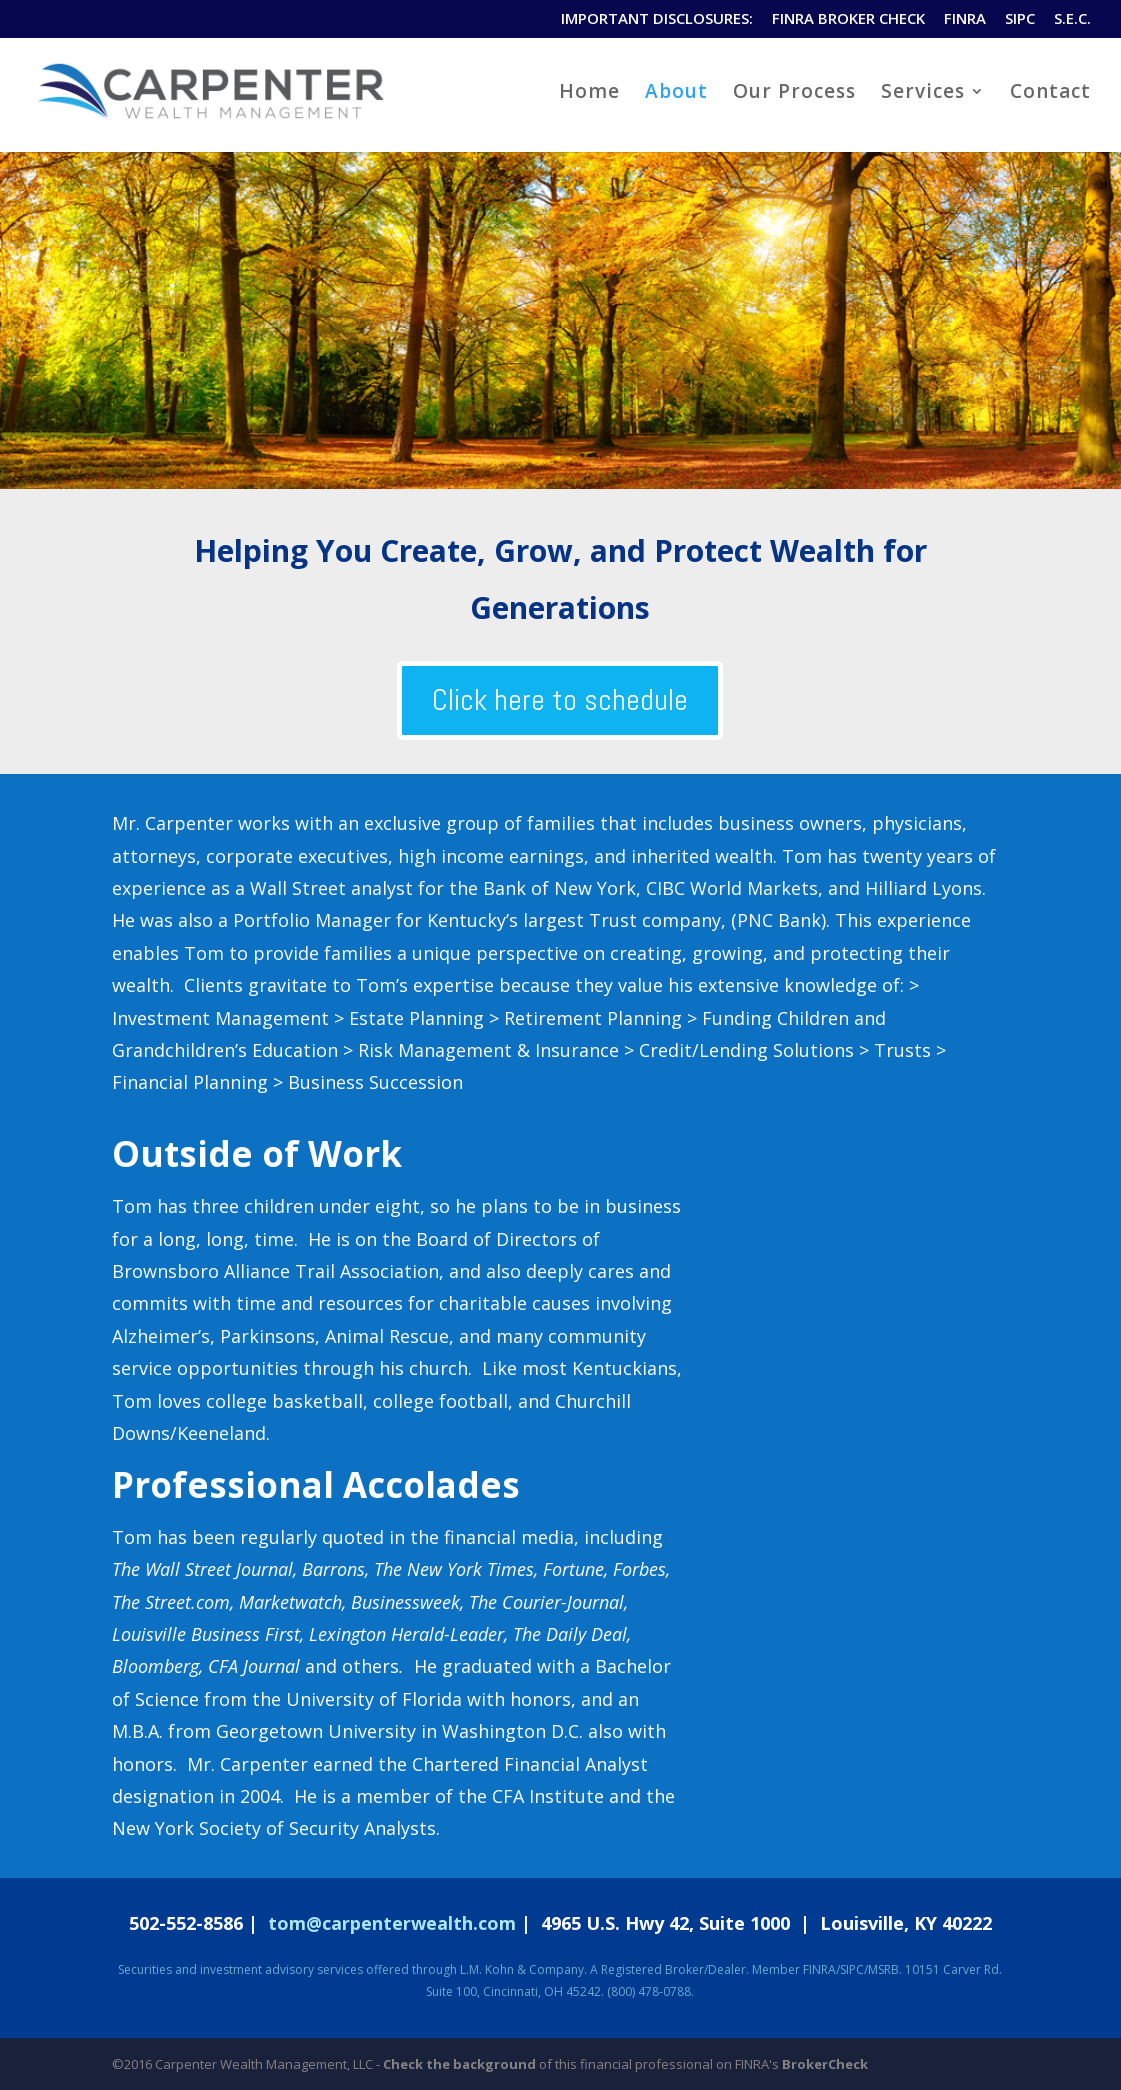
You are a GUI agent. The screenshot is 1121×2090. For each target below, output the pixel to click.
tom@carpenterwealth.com (392, 1923)
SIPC (1020, 19)
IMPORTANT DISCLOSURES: (657, 19)
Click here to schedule (560, 700)
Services (923, 94)
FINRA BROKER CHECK (848, 19)
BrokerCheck (825, 2064)
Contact (1050, 94)
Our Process (794, 94)
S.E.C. (1072, 19)
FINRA (965, 19)
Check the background (459, 2064)
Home (589, 94)
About (676, 94)
